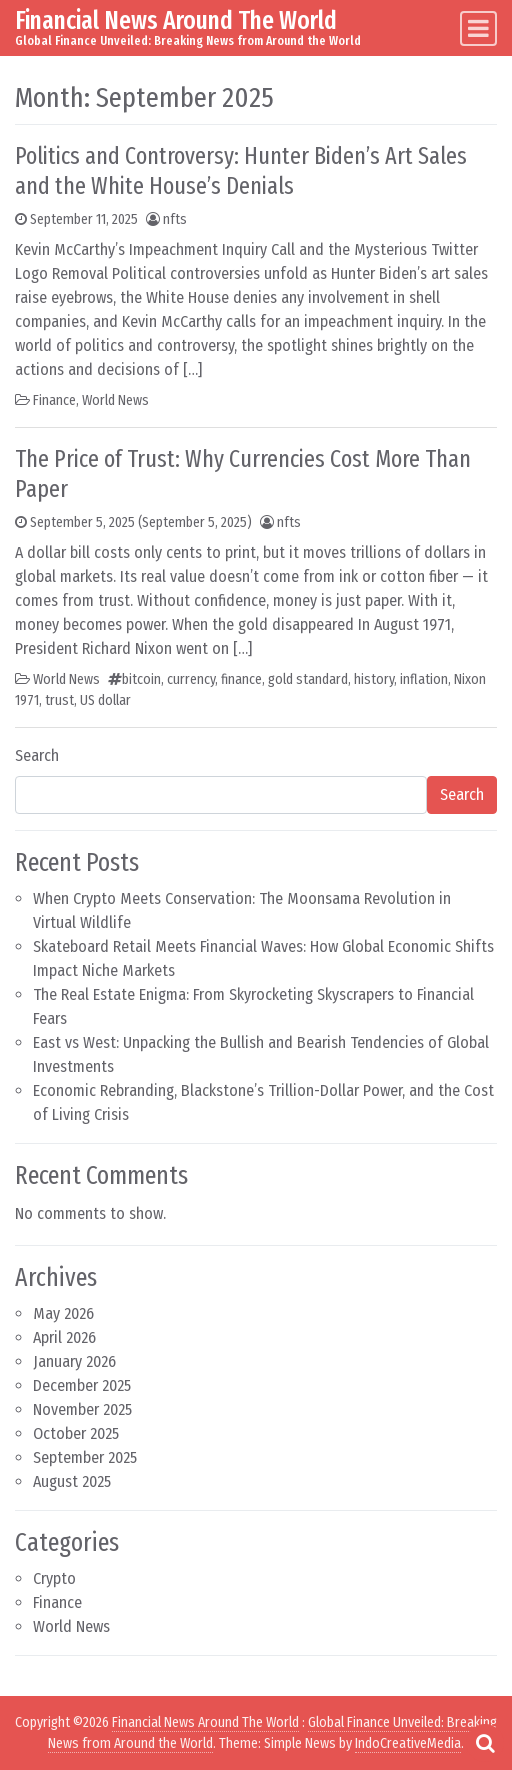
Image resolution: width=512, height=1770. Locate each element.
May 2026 (63, 1313)
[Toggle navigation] (478, 28)
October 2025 (76, 1433)
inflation (424, 679)
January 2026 (74, 1361)
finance (241, 679)
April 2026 (64, 1337)
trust (59, 700)
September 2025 (85, 1457)
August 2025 (72, 1481)
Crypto (54, 1578)
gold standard (308, 679)
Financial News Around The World (176, 20)
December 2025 (82, 1385)
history (374, 679)
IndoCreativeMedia (408, 1743)
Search (37, 755)
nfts (175, 219)
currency (191, 679)
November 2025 (82, 1409)
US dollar (105, 700)
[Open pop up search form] (485, 1743)
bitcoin (141, 679)
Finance (54, 400)
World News (115, 400)
